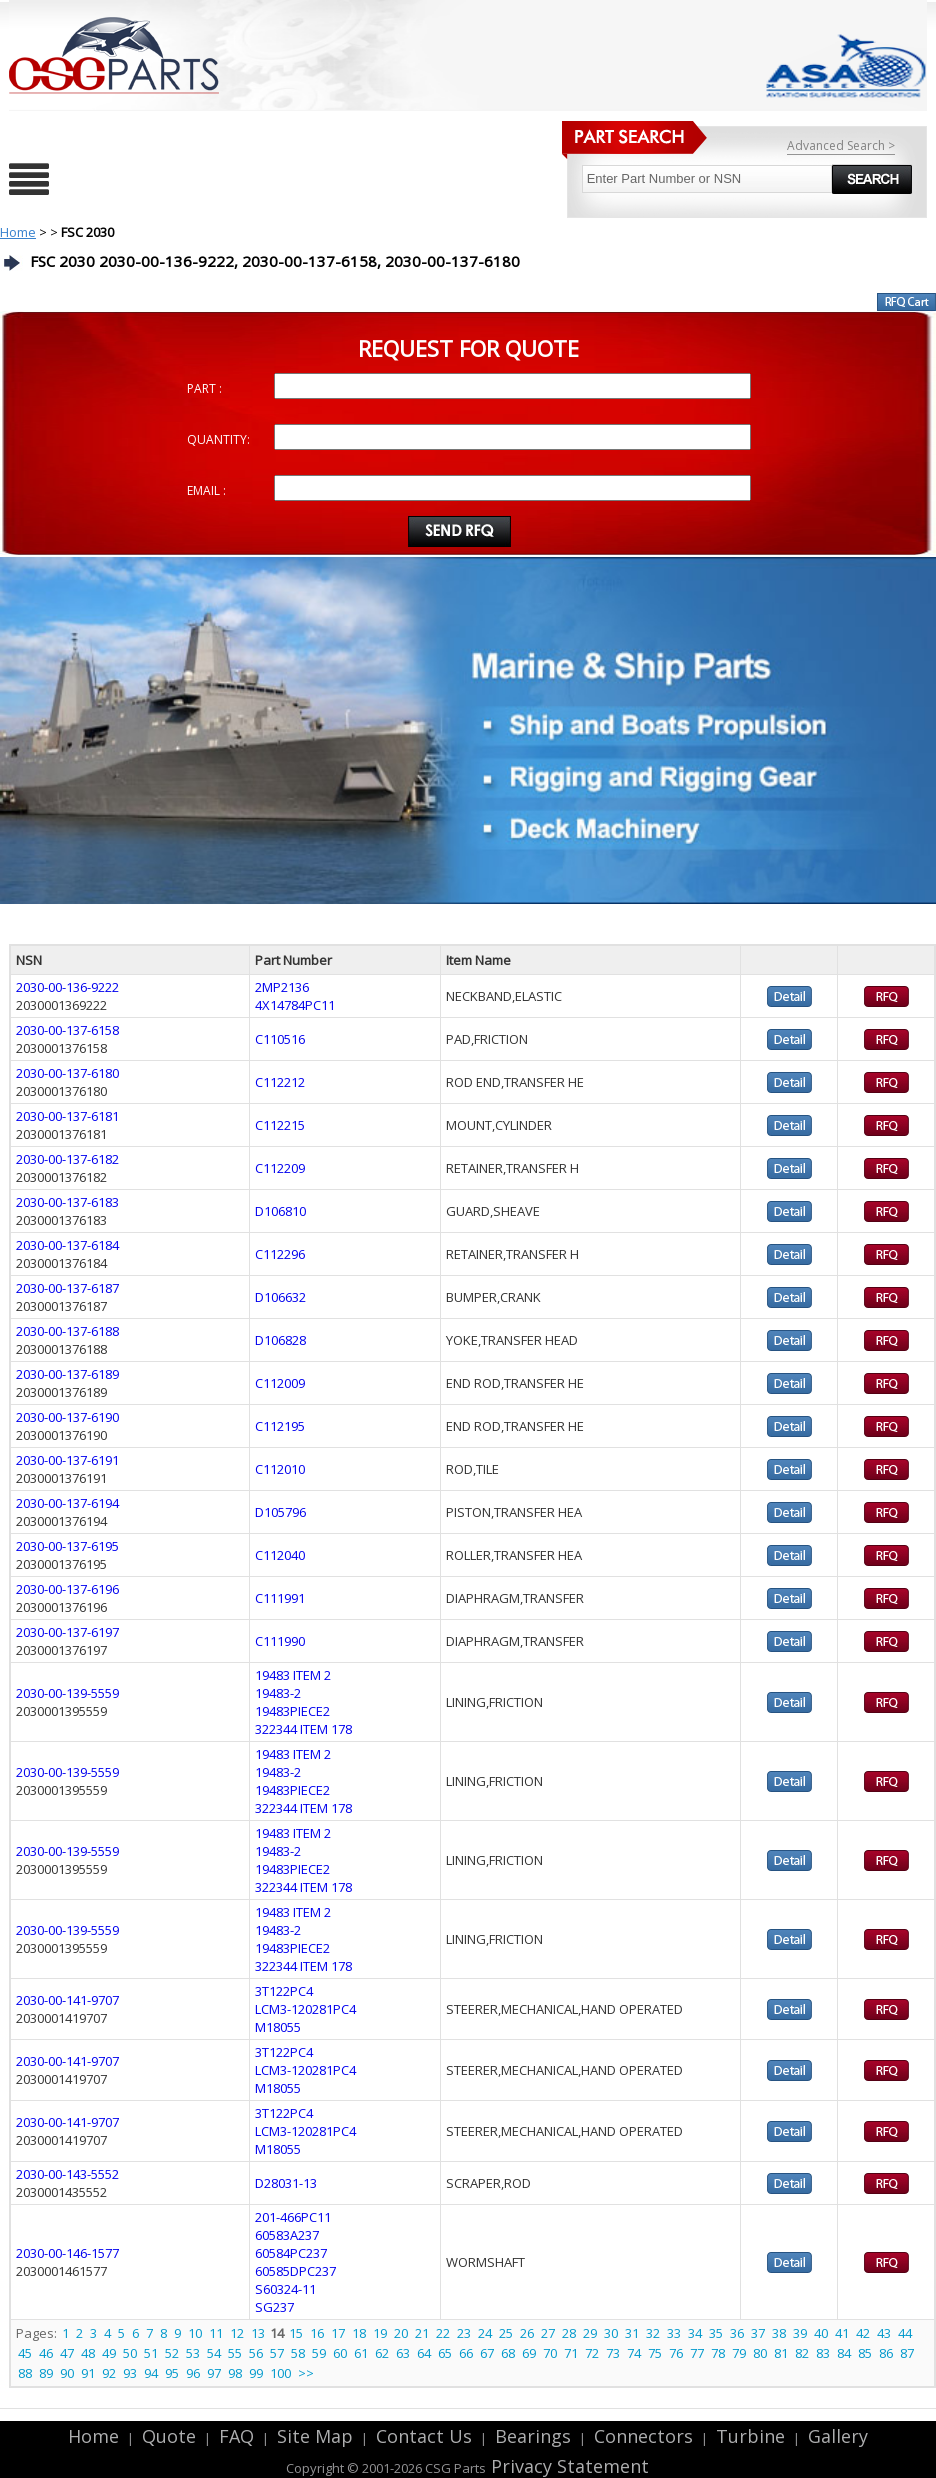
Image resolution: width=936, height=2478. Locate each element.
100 (280, 2373)
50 (130, 2353)
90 (67, 2373)
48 (88, 2353)
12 (237, 2333)
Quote (169, 2436)
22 (443, 2333)
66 (466, 2353)
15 (296, 2333)
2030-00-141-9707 (67, 2000)
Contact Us (424, 2436)
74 (634, 2353)
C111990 (280, 1641)
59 (319, 2353)
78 (718, 2353)
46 (46, 2353)
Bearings (533, 2436)
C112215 (280, 1125)
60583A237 (287, 2235)
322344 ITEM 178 (303, 1729)
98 (235, 2373)
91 (88, 2373)
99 (256, 2373)
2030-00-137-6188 (67, 1331)
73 (613, 2353)
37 (758, 2333)
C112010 (280, 1469)
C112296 (280, 1254)
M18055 (278, 2027)
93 (130, 2373)
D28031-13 (286, 2183)
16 (317, 2333)
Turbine (750, 2436)
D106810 (280, 1211)
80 (760, 2353)
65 (445, 2353)
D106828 (280, 1340)
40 (821, 2333)
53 (193, 2353)
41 (842, 2333)
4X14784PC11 (295, 1005)
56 (256, 2353)
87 (907, 2353)
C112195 (280, 1426)
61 (361, 2353)
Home (18, 232)
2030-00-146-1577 (67, 2253)
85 (865, 2353)
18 (359, 2333)
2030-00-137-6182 (67, 1159)
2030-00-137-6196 (67, 1589)
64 (424, 2353)
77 (697, 2353)
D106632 (280, 1297)
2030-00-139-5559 (67, 1693)
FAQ (236, 2436)
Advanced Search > (841, 145)
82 (802, 2353)
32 (653, 2333)
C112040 (280, 1555)
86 (886, 2353)
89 (46, 2373)
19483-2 (278, 1693)
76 (676, 2353)
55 (235, 2353)
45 (25, 2353)
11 (216, 2333)
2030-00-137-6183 (67, 1202)
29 (590, 2333)
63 (403, 2353)
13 (258, 2333)
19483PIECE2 (292, 1711)
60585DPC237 (295, 2271)
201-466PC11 (293, 2217)
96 (193, 2373)
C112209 (280, 1168)
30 (611, 2333)
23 (464, 2333)
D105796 (280, 1512)
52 (172, 2353)
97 (214, 2373)
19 (380, 2333)
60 (340, 2353)
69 (529, 2353)
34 (695, 2333)
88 (25, 2373)
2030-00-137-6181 (67, 1116)
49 (109, 2353)
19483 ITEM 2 (293, 1675)
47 (67, 2353)
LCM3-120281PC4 (305, 2009)
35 (716, 2333)
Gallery (838, 2436)
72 (592, 2353)
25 (506, 2333)
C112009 (280, 1383)
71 (571, 2353)
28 (569, 2333)
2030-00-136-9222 (67, 987)
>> (306, 2373)
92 (109, 2373)
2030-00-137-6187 (67, 1288)
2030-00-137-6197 (67, 1632)
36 (737, 2333)
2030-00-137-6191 (67, 1460)
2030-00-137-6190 (67, 1417)
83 (823, 2353)
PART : (204, 388)
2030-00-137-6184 (67, 1245)
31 (632, 2333)
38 (779, 2333)
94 (151, 2373)
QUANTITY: (218, 439)
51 (151, 2353)
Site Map (315, 2436)
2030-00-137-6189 (67, 1374)
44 (905, 2333)
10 (195, 2333)
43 (884, 2333)
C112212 (280, 1082)
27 (548, 2333)
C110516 (280, 1039)
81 (781, 2353)
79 (739, 2353)
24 (485, 2333)
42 (863, 2333)
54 (214, 2353)
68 (508, 2353)
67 (487, 2353)
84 (844, 2353)
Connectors (643, 2436)
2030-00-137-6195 (67, 1546)
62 (382, 2353)
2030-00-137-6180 (67, 1073)
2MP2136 (282, 987)
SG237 (274, 2307)
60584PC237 (291, 2253)
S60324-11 (285, 2289)
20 (401, 2333)
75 (655, 2353)
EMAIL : (206, 490)
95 (172, 2373)
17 (338, 2333)
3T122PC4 (284, 1991)
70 (550, 2353)
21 (422, 2333)
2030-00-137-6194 (67, 1503)
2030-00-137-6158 (67, 1030)
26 (527, 2333)
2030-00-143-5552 (67, 2174)
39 (800, 2333)
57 (277, 2353)
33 (674, 2333)
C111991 (280, 1598)
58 (298, 2353)
